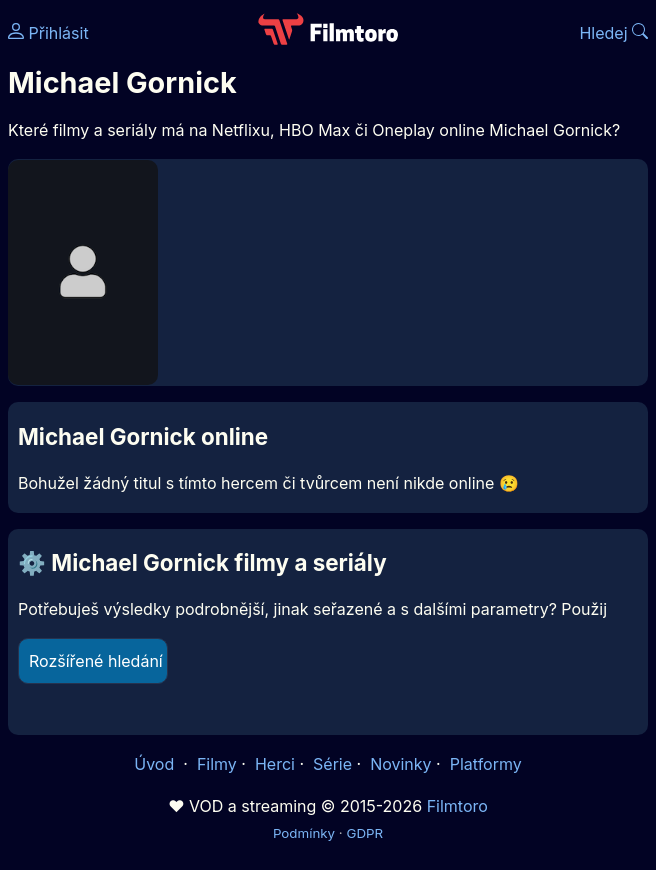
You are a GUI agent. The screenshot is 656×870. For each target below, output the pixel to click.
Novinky (400, 764)
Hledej (613, 33)
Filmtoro (457, 806)
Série (332, 764)
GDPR (364, 833)
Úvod (156, 764)
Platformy (486, 764)
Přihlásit (48, 33)
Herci (275, 764)
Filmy (217, 764)
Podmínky (304, 833)
